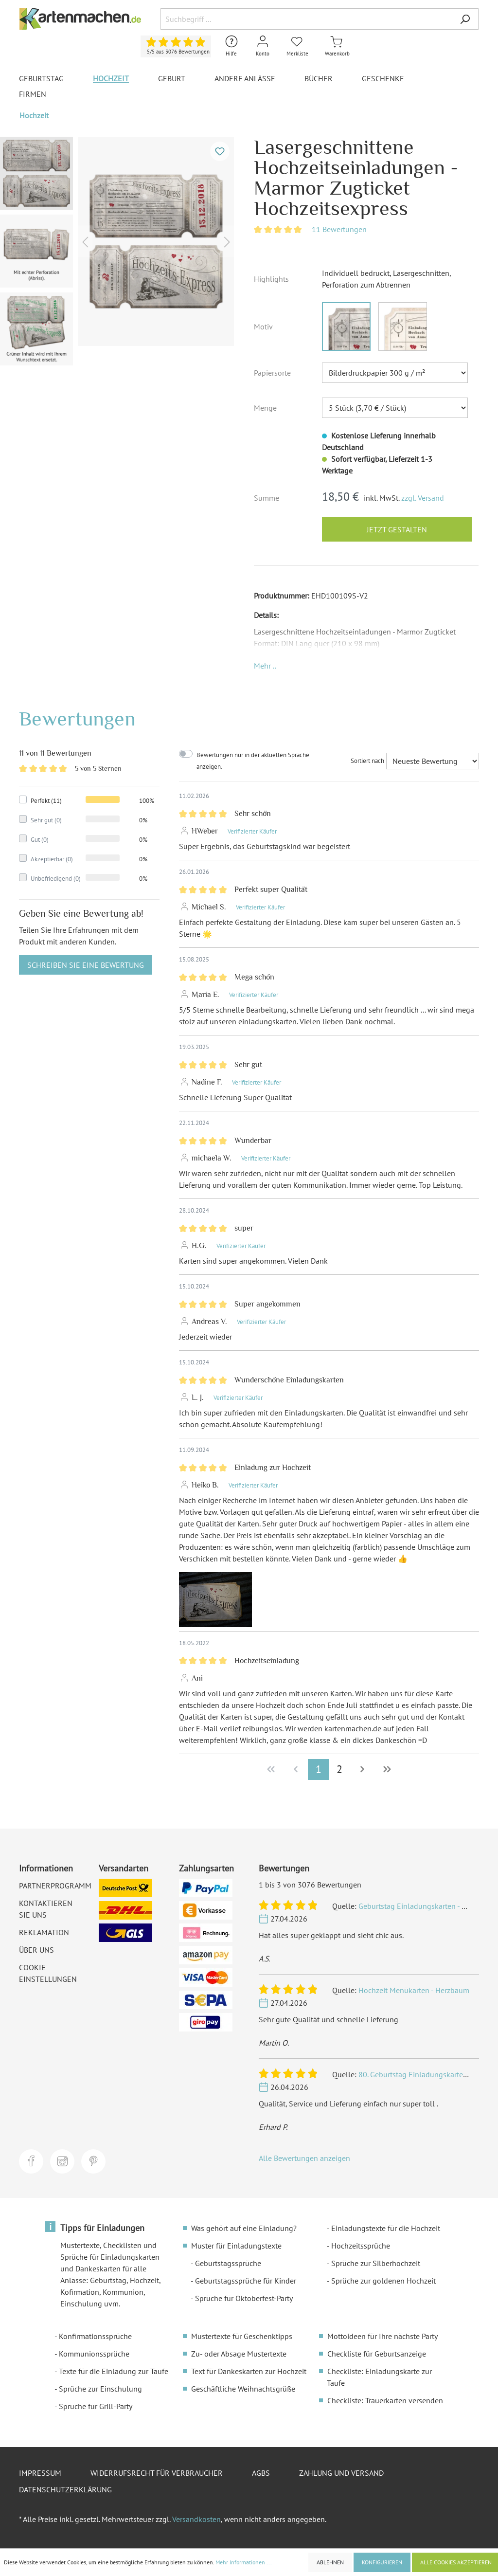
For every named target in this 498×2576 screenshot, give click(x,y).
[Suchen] (465, 19)
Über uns (36, 1950)
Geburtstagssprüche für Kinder (245, 2281)
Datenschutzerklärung (65, 2489)
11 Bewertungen (339, 229)
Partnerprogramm (55, 1885)
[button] (265, 666)
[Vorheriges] (85, 241)
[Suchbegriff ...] (306, 19)
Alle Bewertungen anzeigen (304, 2158)
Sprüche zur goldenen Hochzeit (383, 2281)
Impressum (40, 2473)
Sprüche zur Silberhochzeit (375, 2263)
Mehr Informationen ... (243, 2562)
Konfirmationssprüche (95, 2336)
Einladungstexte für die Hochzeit (385, 2228)
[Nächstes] (227, 241)
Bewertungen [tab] (77, 718)
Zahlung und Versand (341, 2473)
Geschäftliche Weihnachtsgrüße (243, 2389)
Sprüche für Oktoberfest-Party (244, 2298)
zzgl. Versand (422, 498)
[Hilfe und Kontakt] (231, 46)
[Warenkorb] (337, 46)
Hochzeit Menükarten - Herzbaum (413, 1990)
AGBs (261, 2473)
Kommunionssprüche (94, 2353)
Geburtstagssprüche (228, 2263)
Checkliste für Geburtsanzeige (376, 2353)
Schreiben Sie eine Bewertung (85, 965)
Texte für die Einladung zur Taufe (113, 2371)
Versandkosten (196, 2519)
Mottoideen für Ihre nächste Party (382, 2336)
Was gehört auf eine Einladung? (244, 2228)
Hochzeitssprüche (360, 2245)
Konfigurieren (382, 2562)
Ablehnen (330, 2562)
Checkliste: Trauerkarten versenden (385, 2400)
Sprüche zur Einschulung (100, 2389)
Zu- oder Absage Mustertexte (238, 2353)
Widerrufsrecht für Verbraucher (156, 2473)
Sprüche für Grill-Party (95, 2406)
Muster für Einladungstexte (236, 2245)
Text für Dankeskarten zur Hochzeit (248, 2371)
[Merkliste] (297, 46)
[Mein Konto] (262, 46)
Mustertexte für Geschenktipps (241, 2336)
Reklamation (44, 1932)
